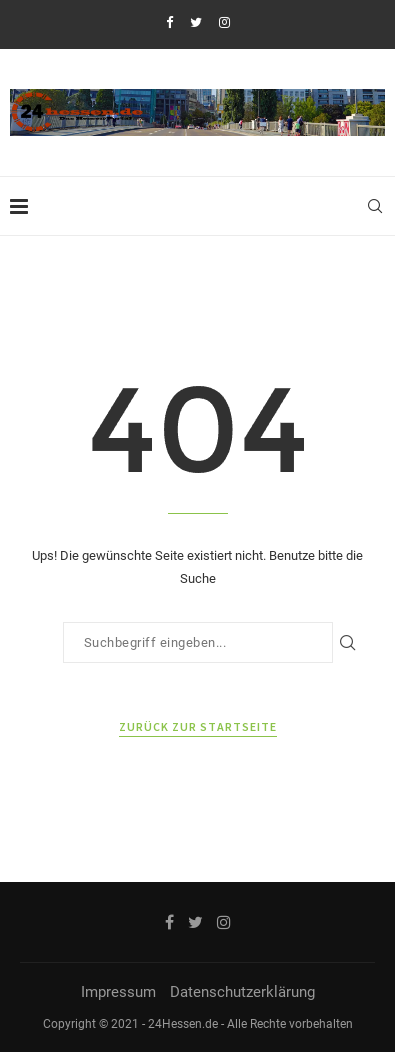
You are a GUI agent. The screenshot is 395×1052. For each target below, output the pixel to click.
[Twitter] (196, 22)
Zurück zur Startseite (198, 726)
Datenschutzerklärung (242, 992)
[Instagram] (224, 22)
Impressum (118, 992)
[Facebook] (169, 22)
